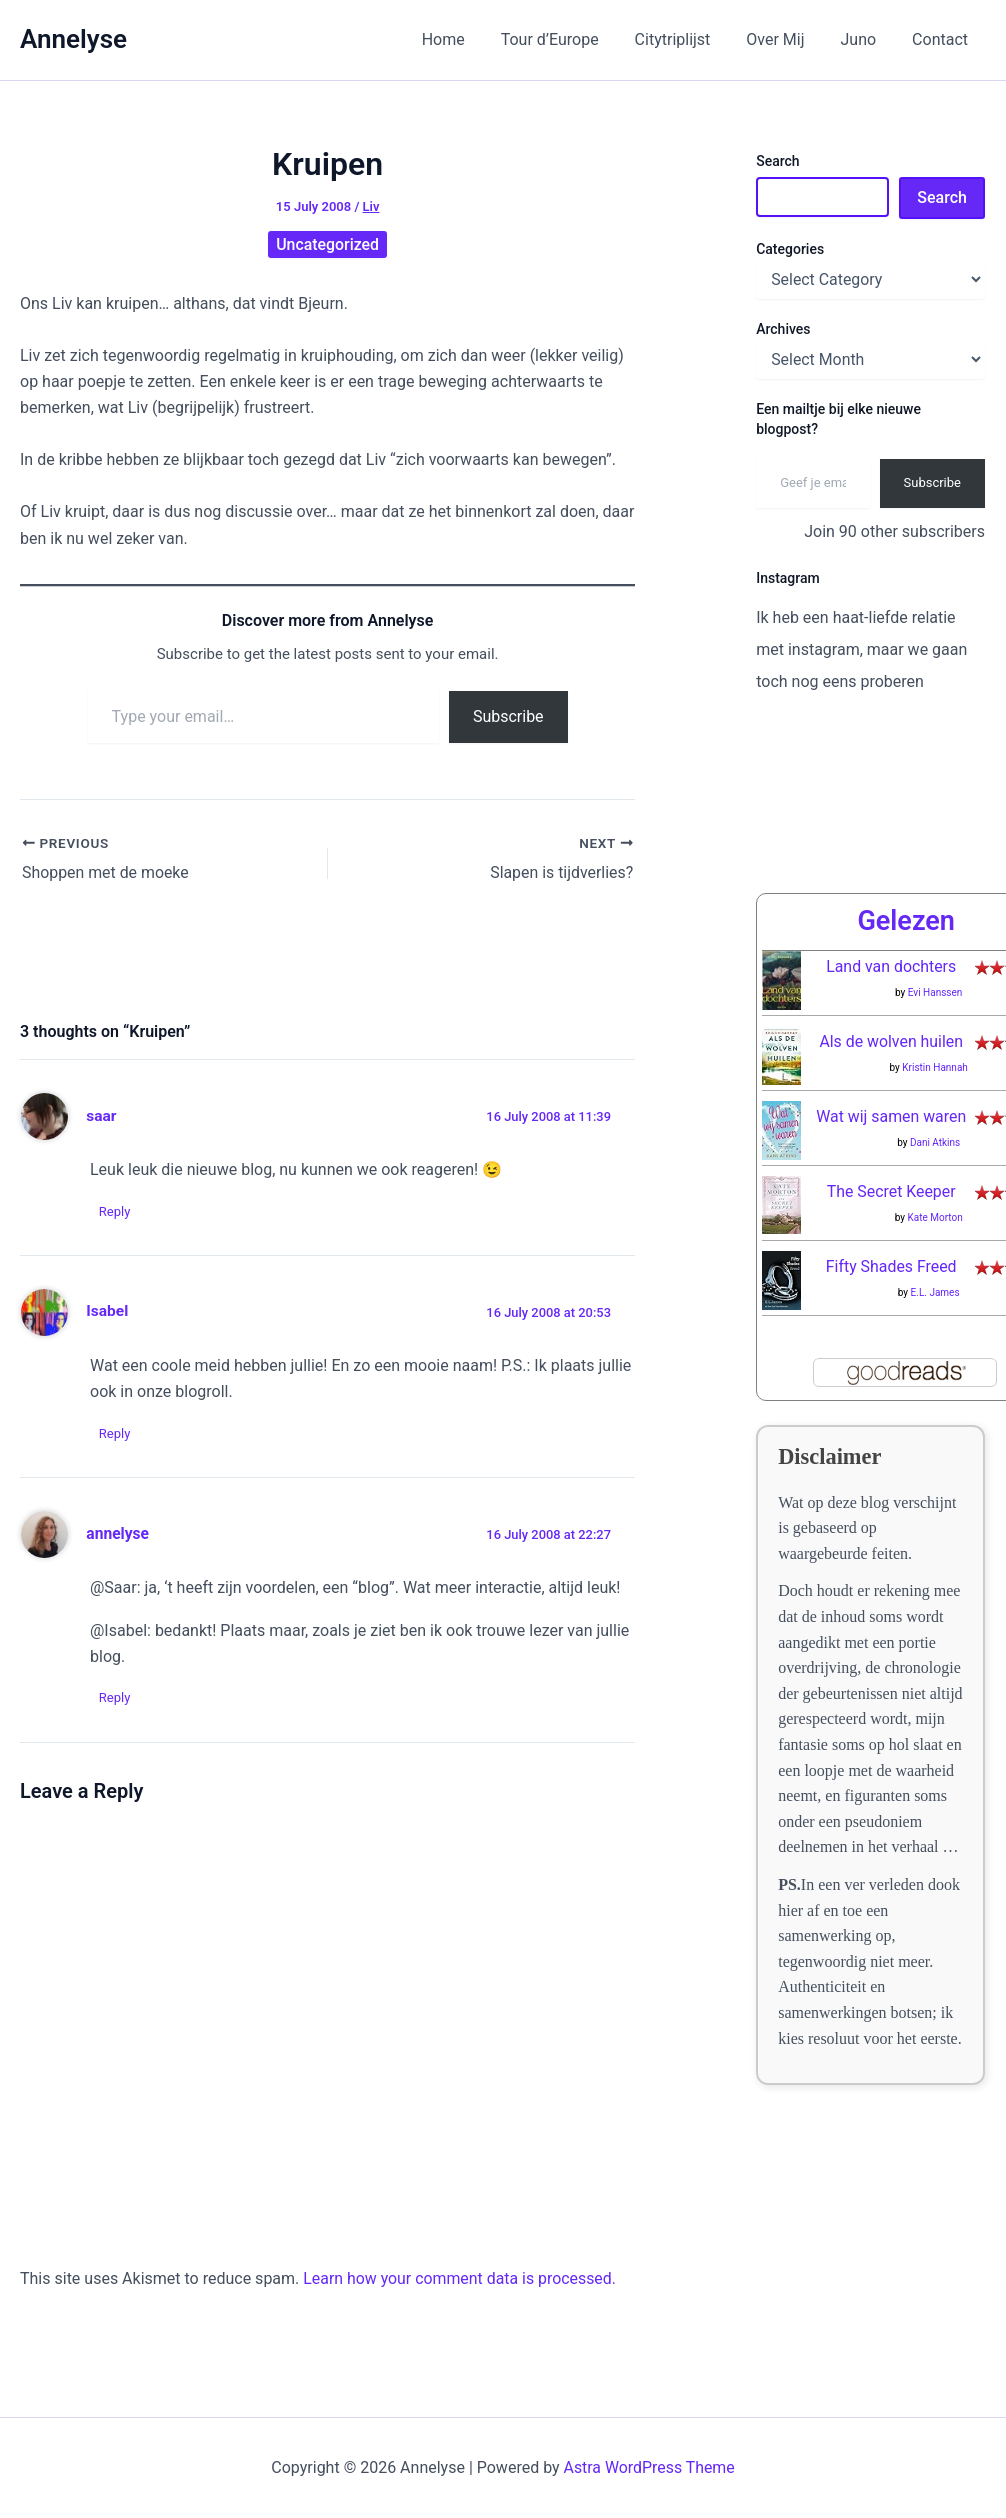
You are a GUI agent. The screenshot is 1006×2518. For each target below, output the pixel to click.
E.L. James (935, 1292)
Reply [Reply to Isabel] (116, 1433)
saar (101, 1115)
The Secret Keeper (891, 1191)
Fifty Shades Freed (891, 1266)
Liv (371, 206)
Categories (790, 249)
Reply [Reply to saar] (116, 1210)
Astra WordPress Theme (649, 2467)
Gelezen (906, 921)
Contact (942, 39)
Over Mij (785, 39)
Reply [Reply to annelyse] (116, 1697)
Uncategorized (328, 244)
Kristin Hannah (935, 1067)
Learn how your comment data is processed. (460, 2278)
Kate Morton (934, 1217)
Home (464, 39)
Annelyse (73, 39)
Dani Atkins (935, 1142)
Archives (783, 329)
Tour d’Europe (568, 39)
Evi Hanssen (935, 992)
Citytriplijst (687, 39)
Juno (864, 39)
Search (777, 161)
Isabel (107, 1311)
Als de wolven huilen (891, 1041)
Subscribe (508, 716)
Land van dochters (891, 966)
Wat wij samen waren (891, 1116)
